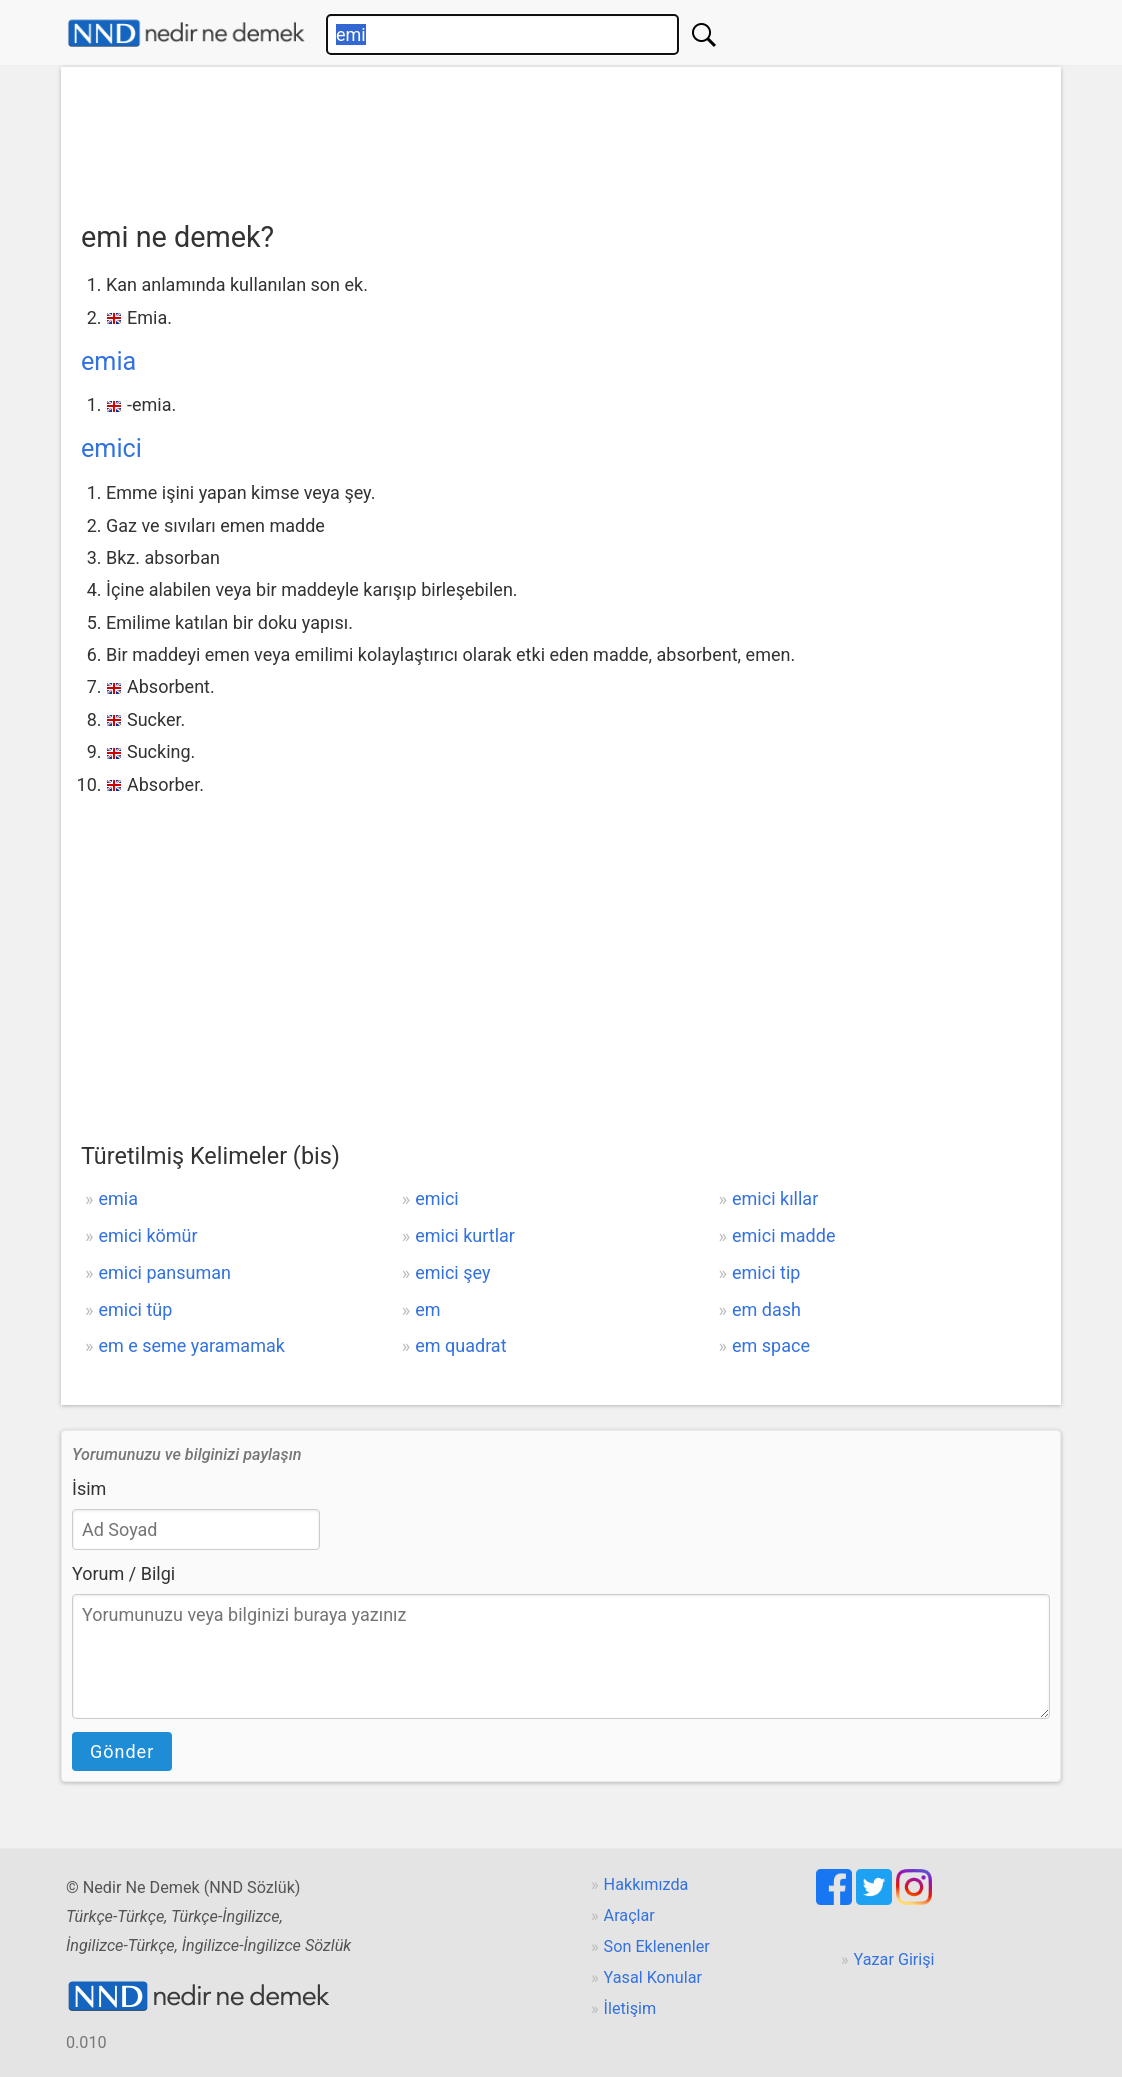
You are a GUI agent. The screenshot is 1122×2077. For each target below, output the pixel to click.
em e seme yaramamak (191, 1345)
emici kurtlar (465, 1235)
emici (111, 448)
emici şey (452, 1272)
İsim (89, 1488)
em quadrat (460, 1345)
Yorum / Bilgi (123, 1573)
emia (108, 361)
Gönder (122, 1751)
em (427, 1309)
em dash (766, 1309)
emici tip (766, 1272)
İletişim (630, 2008)
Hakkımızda (646, 1884)
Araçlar (629, 1915)
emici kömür (147, 1235)
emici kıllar (775, 1198)
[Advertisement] (561, 137)
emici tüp (135, 1309)
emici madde (783, 1235)
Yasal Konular (653, 1977)
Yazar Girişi (894, 1959)
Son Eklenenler (657, 1946)
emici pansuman (164, 1272)
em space (771, 1345)
